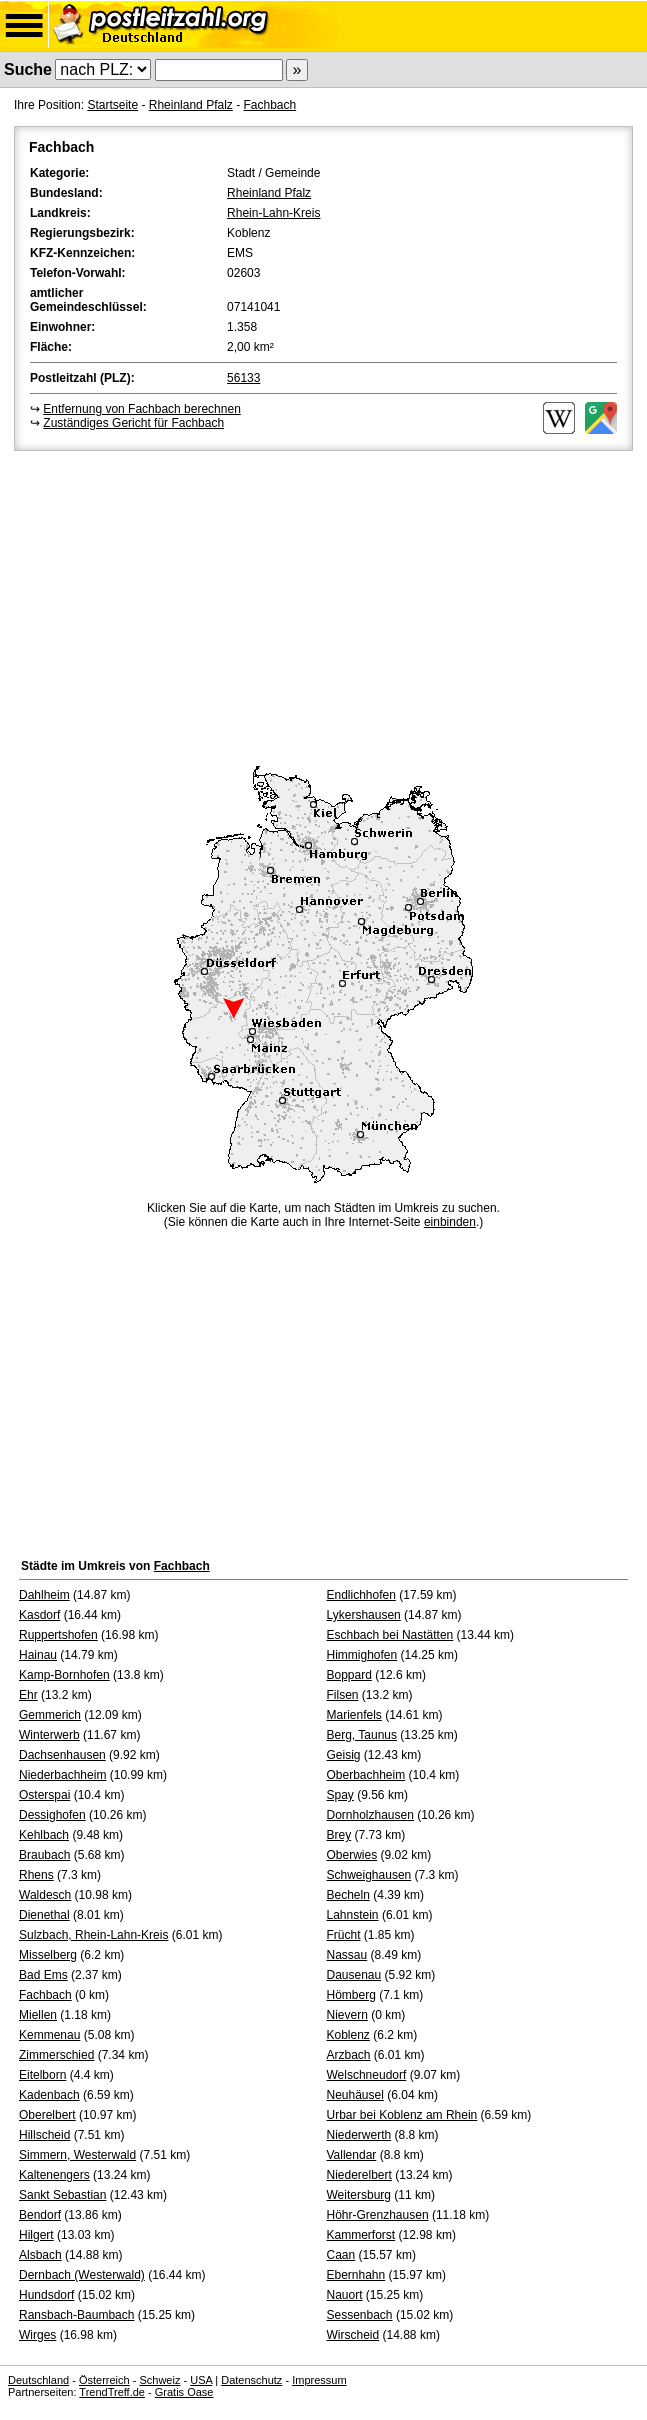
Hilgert (36, 2235)
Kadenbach (49, 2095)
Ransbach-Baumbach (76, 2315)
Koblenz (348, 2035)
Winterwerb (49, 1735)
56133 (243, 378)
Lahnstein (353, 1915)
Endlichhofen (361, 1595)
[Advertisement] (323, 605)
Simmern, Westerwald (77, 2155)
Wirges (37, 2335)
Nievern (347, 2015)
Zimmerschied (56, 2055)
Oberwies (352, 1855)
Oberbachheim (366, 1775)
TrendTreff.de (112, 2392)
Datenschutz (251, 2380)
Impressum (319, 2380)
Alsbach (40, 2255)
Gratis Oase (184, 2392)
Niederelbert (359, 2175)
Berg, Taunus (362, 1735)
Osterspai (44, 1795)
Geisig (344, 1755)
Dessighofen (52, 1815)
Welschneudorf (367, 2075)
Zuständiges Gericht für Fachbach (133, 423)
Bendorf (40, 2215)
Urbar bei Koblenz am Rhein (402, 2115)
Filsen (343, 1695)
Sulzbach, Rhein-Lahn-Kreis (93, 1935)
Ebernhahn (356, 2275)
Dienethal (44, 1915)
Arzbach (349, 2055)
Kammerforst (361, 2235)
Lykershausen (364, 1615)
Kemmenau (49, 2035)
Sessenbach (360, 2315)
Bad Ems (43, 1975)
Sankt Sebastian (62, 2195)
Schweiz (159, 2380)
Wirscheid (353, 2335)
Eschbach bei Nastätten (390, 1635)
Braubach (44, 1855)
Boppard (349, 1675)
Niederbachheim (62, 1775)
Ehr (28, 1695)
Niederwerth (359, 2135)
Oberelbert (47, 2115)
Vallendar (352, 2155)
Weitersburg (359, 2195)
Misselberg (48, 1955)
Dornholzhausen (370, 1815)
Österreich (104, 2380)
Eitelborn (42, 2075)
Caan (341, 2255)
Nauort (345, 2295)
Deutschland (38, 2380)
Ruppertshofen (58, 1635)
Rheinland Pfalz (191, 105)
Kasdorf (39, 1615)
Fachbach (269, 105)
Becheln (348, 1895)
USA (201, 2380)
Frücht (344, 1935)
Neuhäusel (355, 2095)
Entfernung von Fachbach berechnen (141, 409)
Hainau (38, 1655)
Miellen (38, 2015)
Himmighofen (362, 1655)
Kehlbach (44, 1835)
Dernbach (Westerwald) (82, 2275)
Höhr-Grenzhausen (378, 2215)
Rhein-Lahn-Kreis (273, 213)
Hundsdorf (46, 2295)
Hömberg (351, 1995)
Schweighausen (369, 1875)
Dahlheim (44, 1595)
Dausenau (354, 1975)
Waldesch (45, 1895)
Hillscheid (44, 2135)
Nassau (347, 1955)
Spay (340, 1795)
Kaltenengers (54, 2175)
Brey (339, 1835)
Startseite (112, 105)
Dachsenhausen (62, 1755)
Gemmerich (50, 1715)
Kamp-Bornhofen (64, 1675)
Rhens (36, 1875)
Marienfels (354, 1715)
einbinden (450, 1222)
